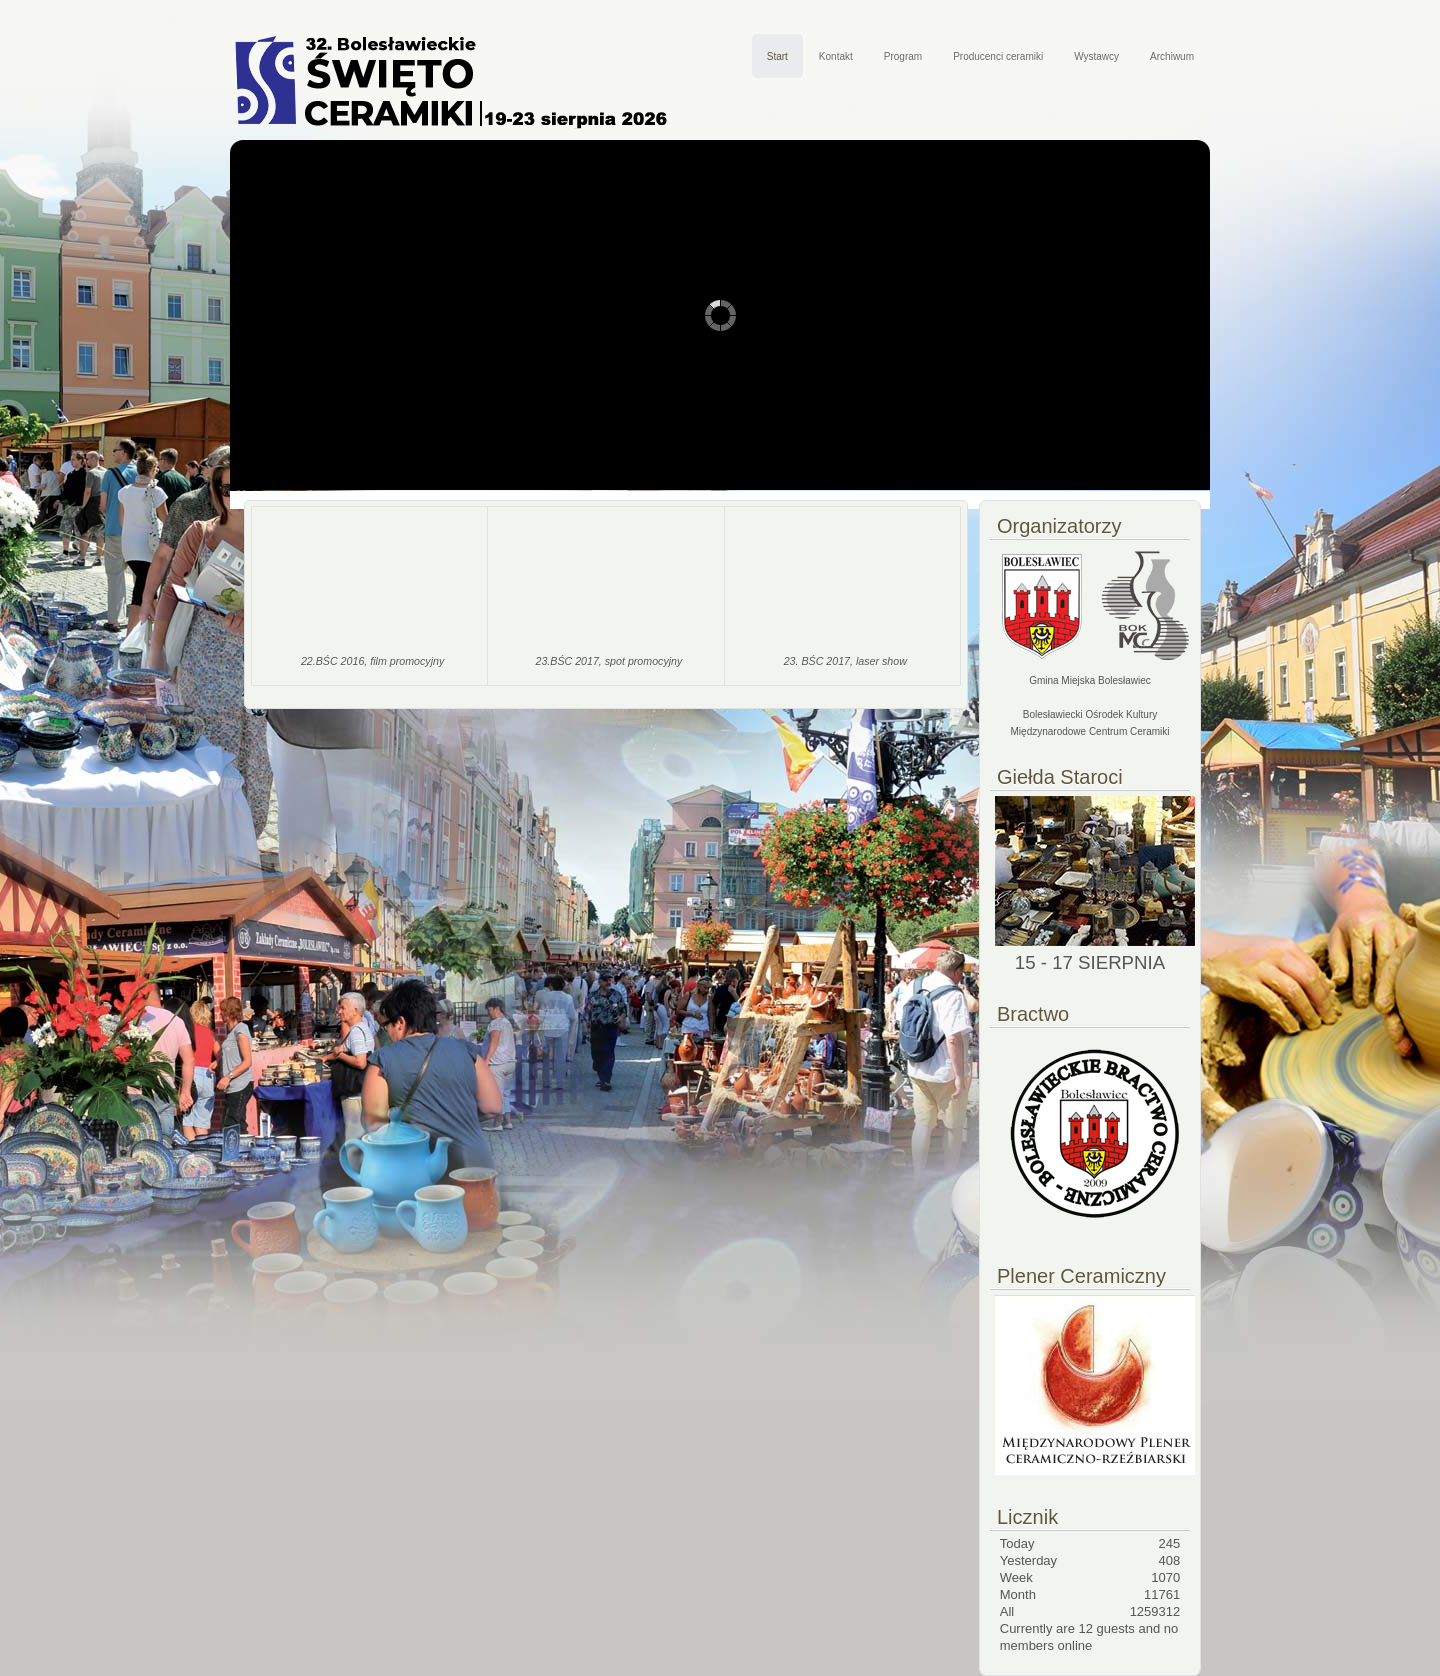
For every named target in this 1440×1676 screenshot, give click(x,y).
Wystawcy (1096, 56)
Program (903, 56)
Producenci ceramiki (998, 56)
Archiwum (1172, 56)
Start (777, 56)
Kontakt (836, 56)
